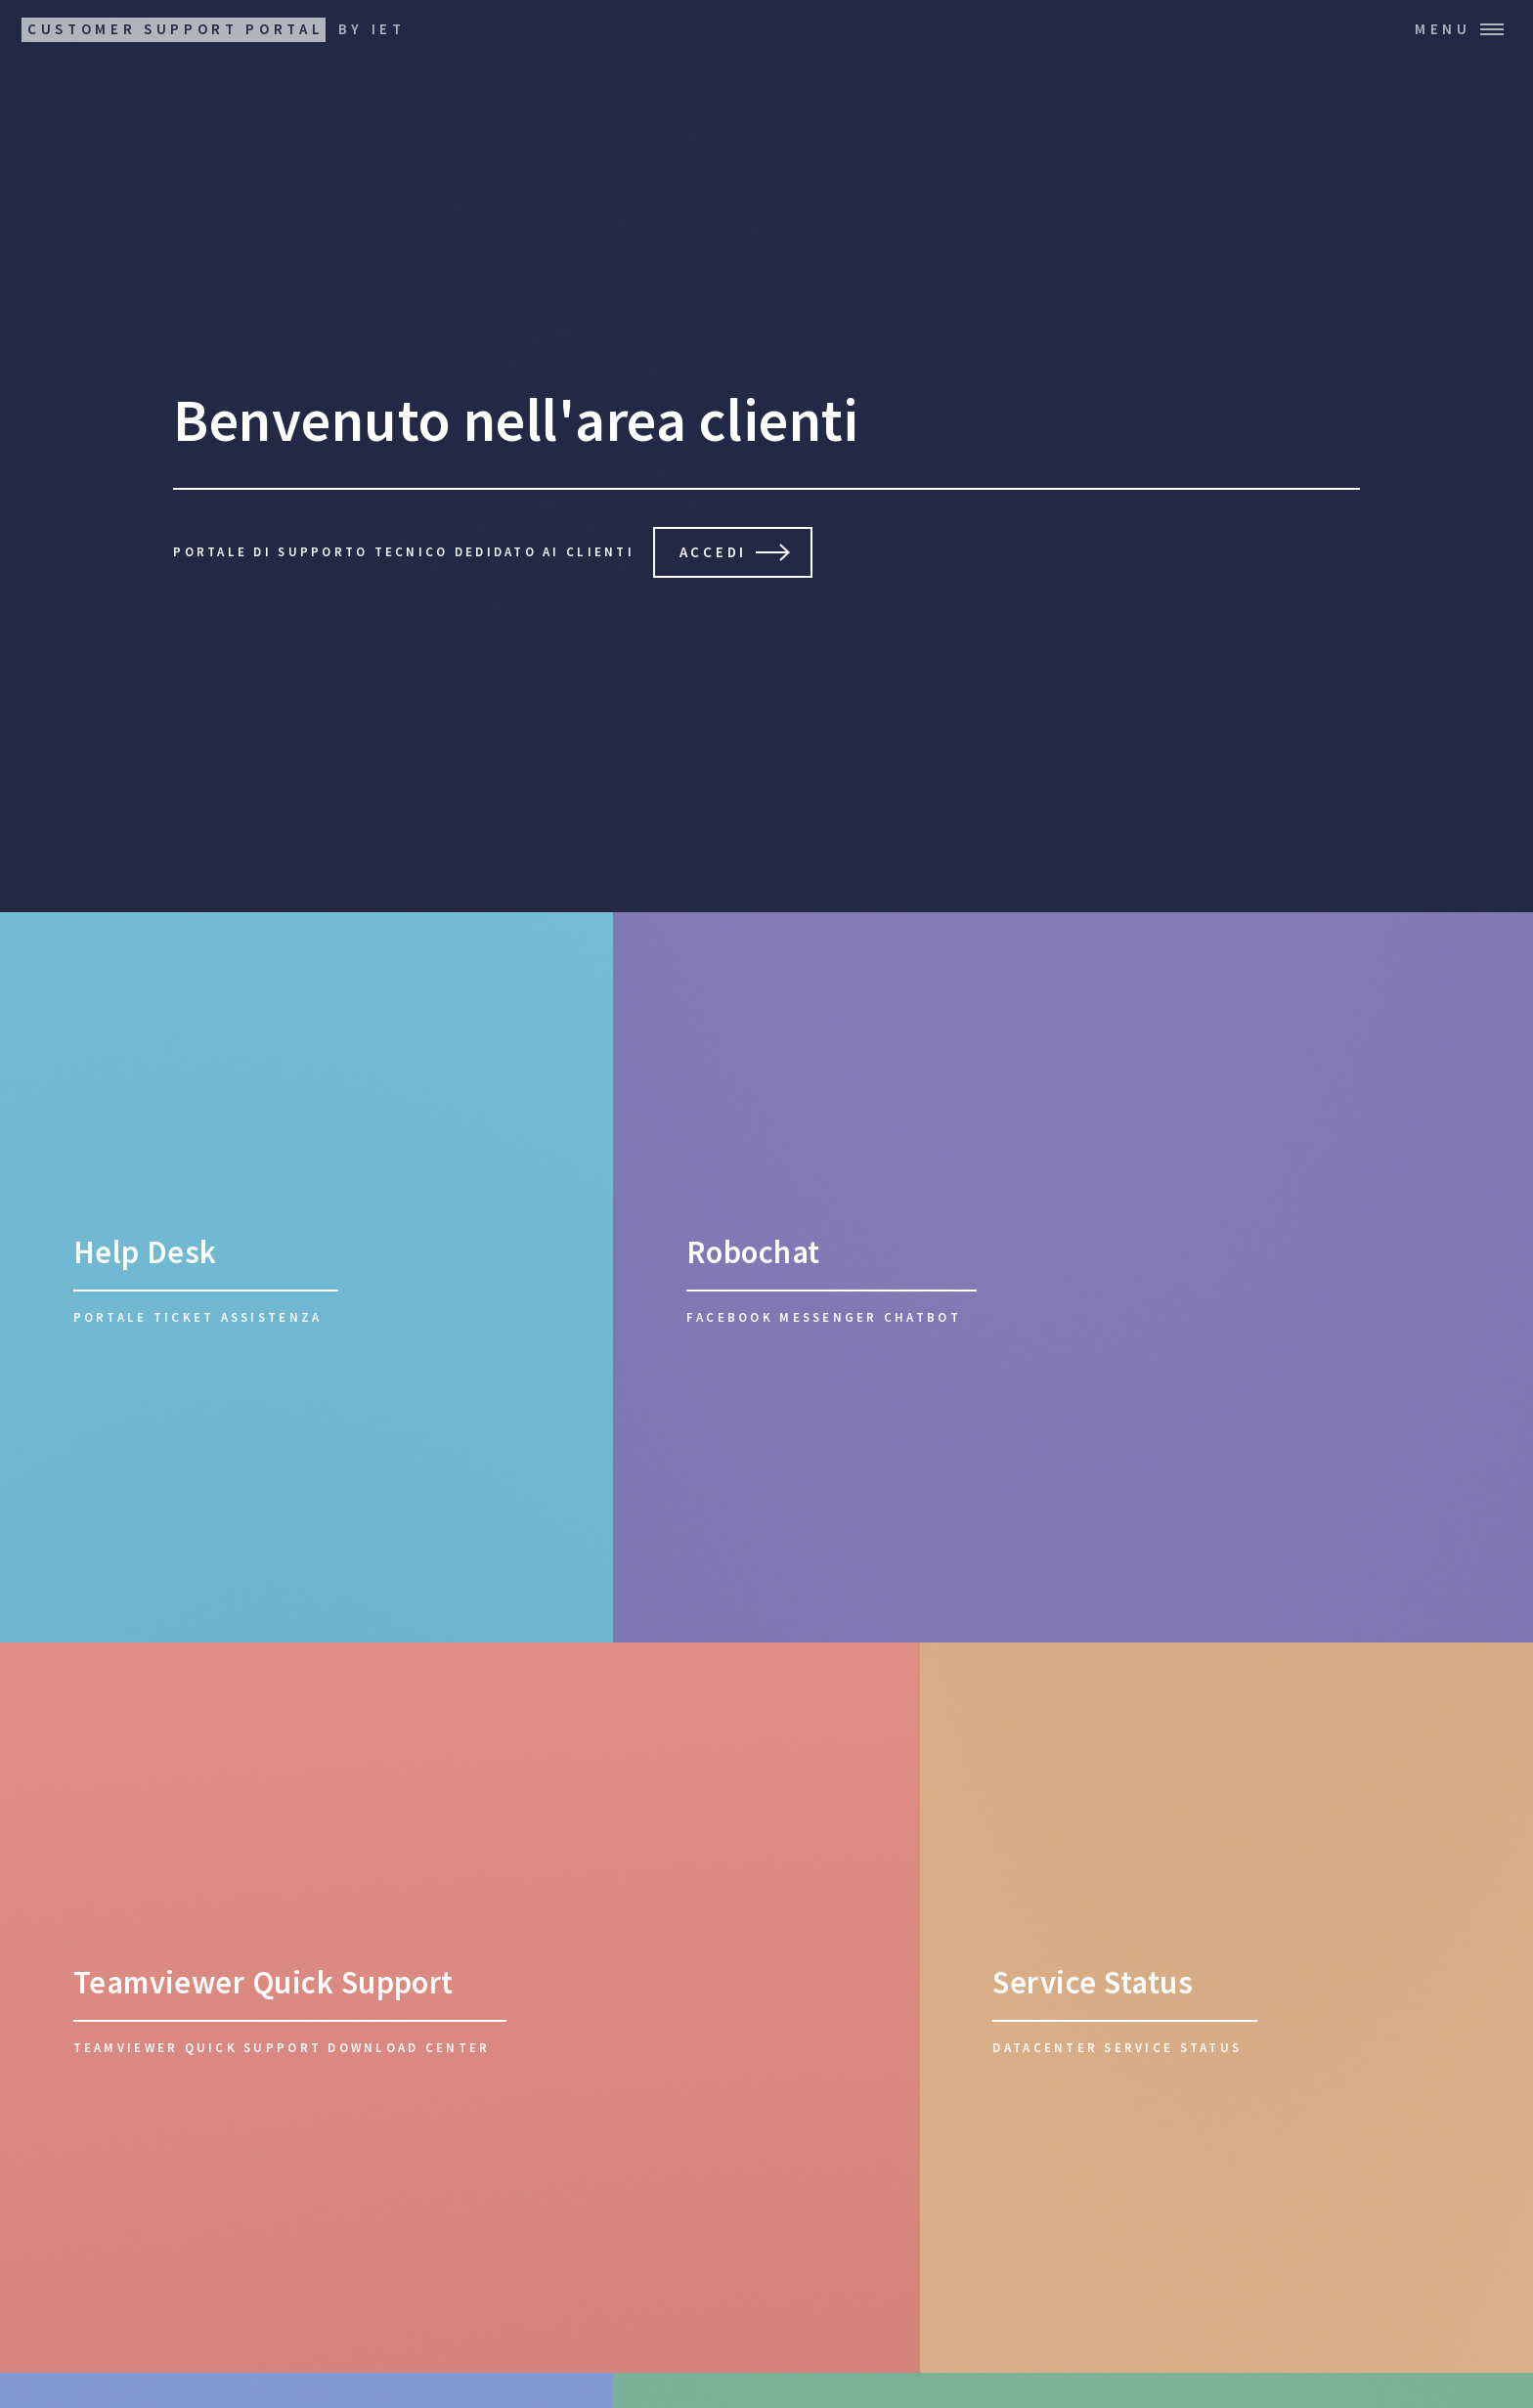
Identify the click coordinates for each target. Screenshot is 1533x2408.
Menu (1443, 29)
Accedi (713, 552)
